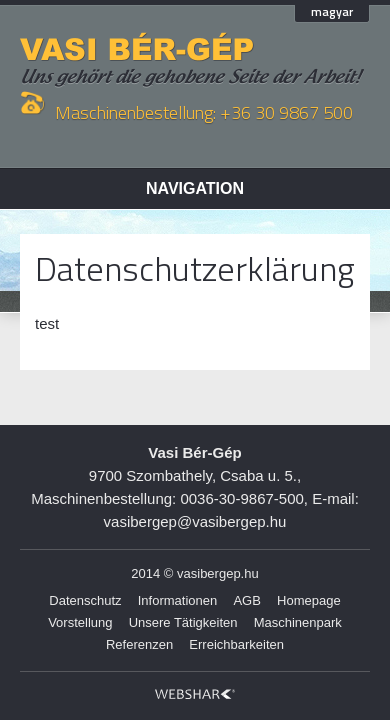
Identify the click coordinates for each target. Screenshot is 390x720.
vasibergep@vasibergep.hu (195, 521)
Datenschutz (85, 600)
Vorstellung (80, 622)
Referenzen (139, 644)
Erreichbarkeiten (236, 644)
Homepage (309, 600)
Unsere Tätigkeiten (183, 622)
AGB (246, 600)
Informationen (178, 600)
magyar (332, 13)
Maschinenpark (298, 622)
